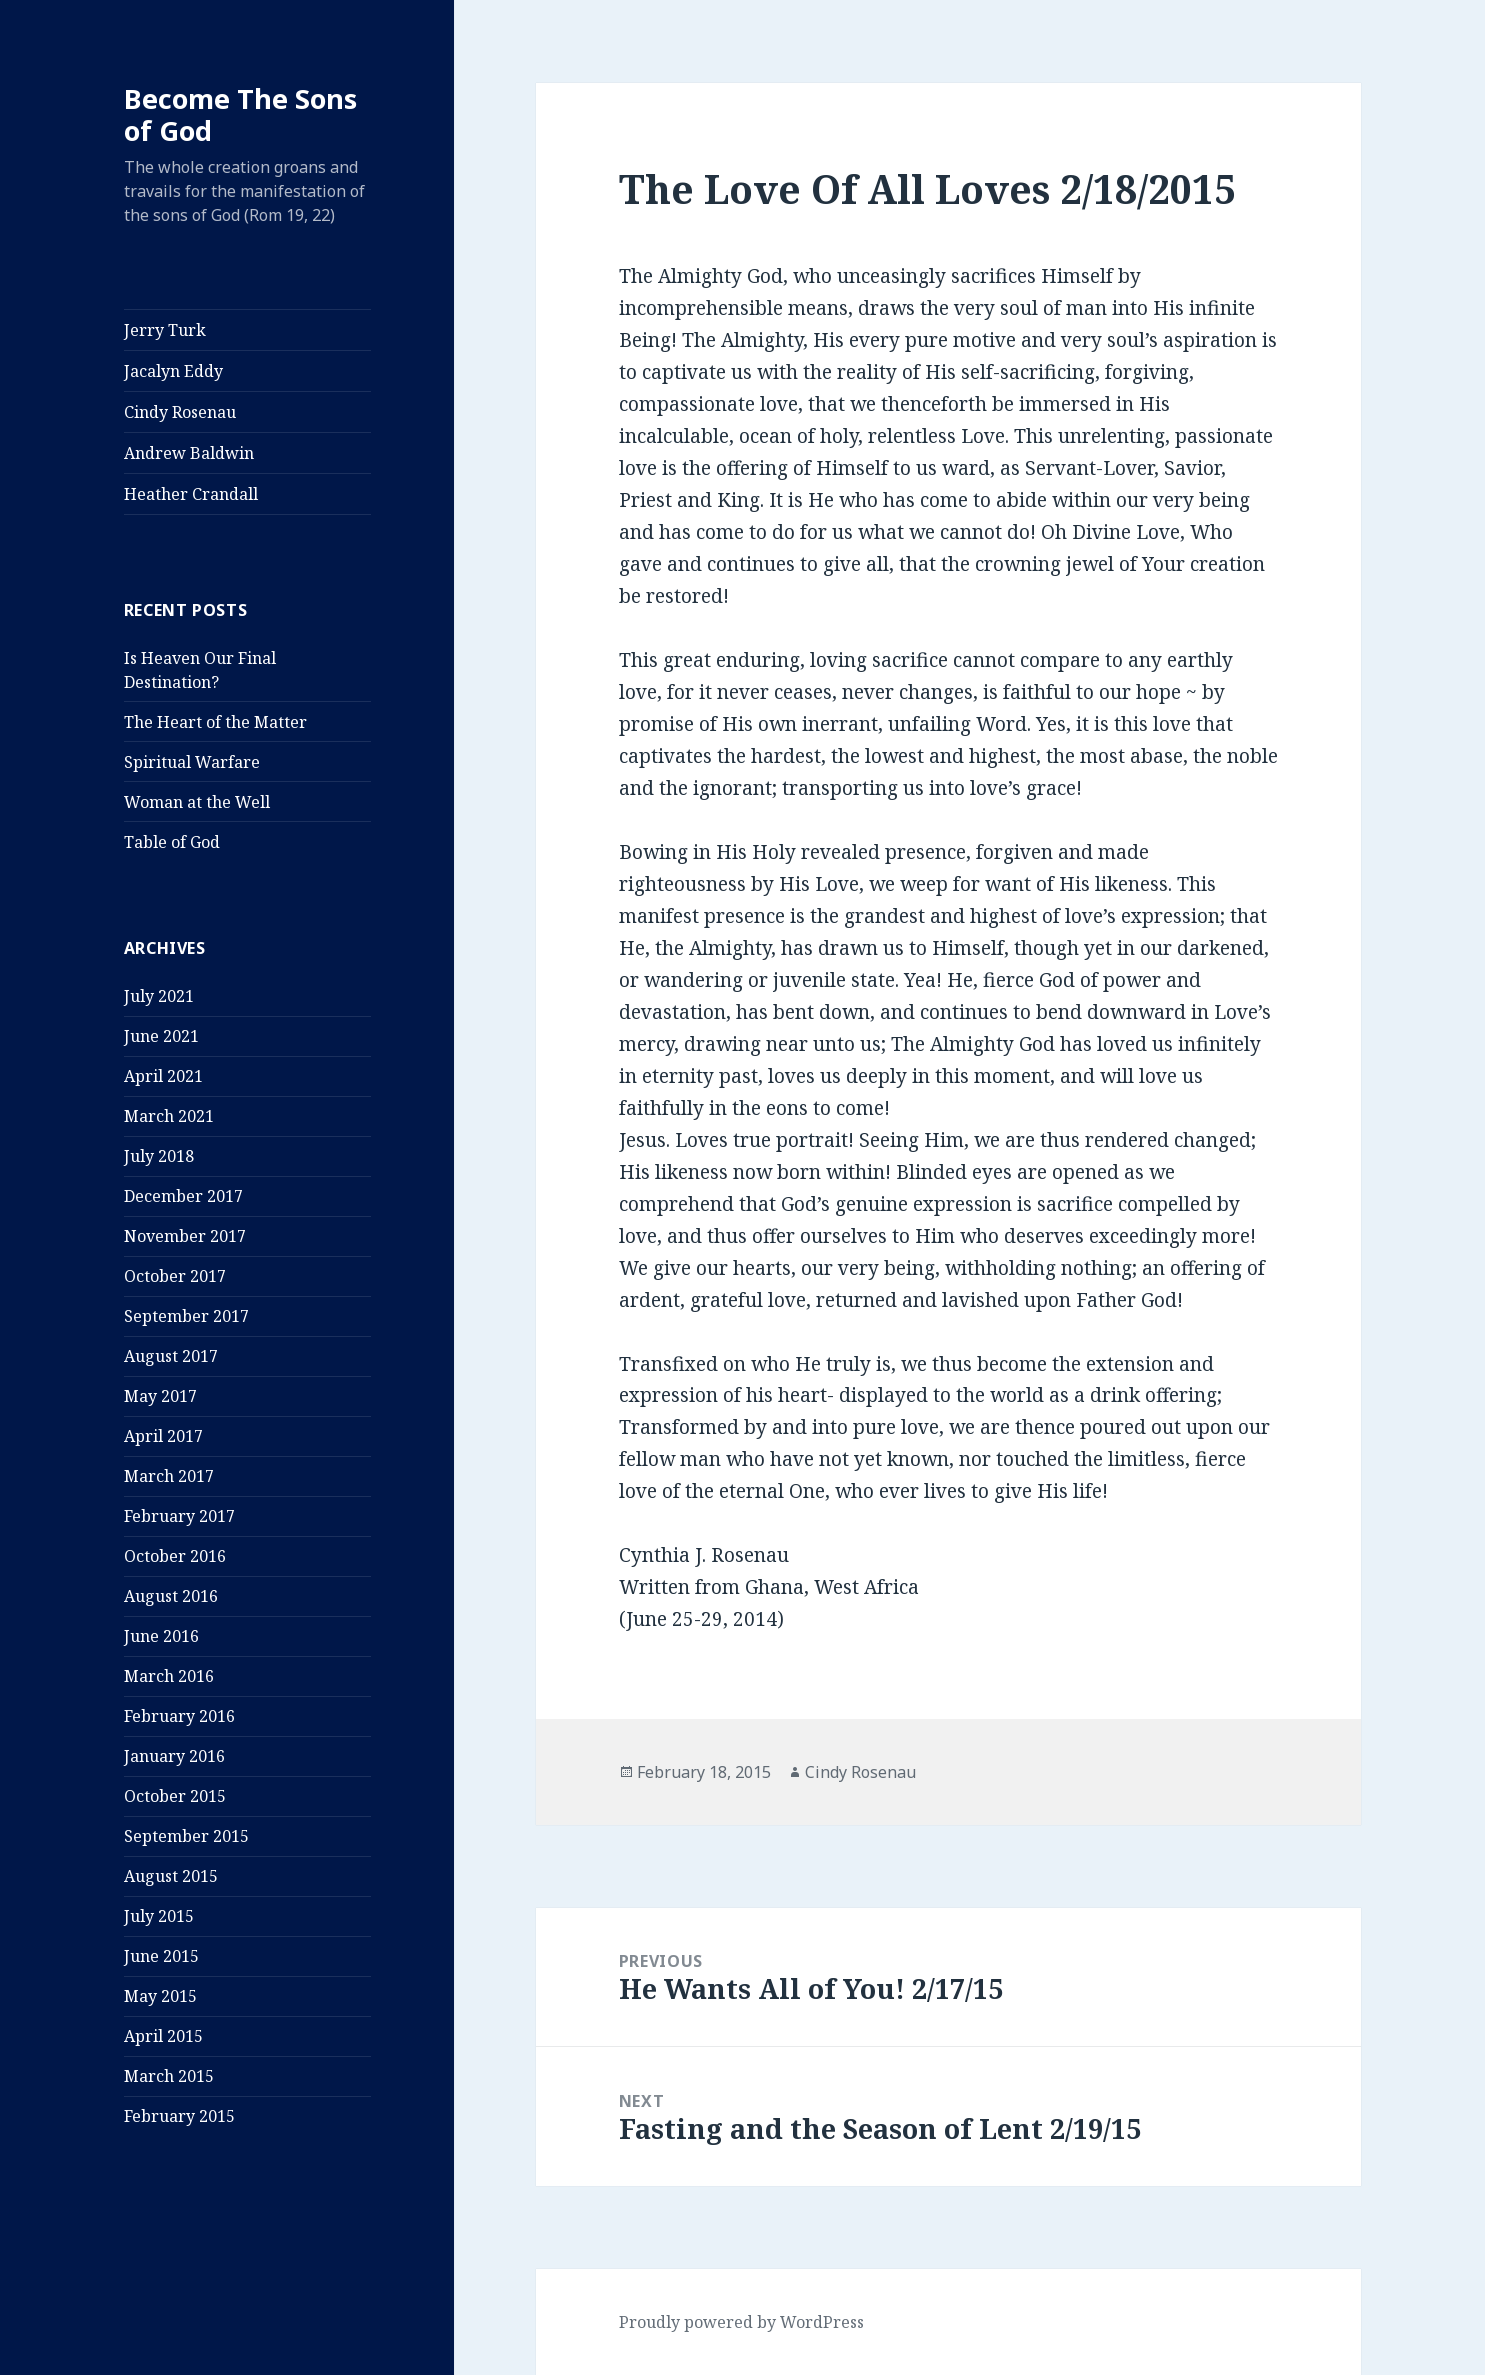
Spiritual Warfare (192, 762)
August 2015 (171, 1876)
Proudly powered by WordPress (741, 2322)
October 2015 (175, 1796)
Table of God (172, 842)
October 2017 (175, 1276)
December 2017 (183, 1196)
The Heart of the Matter (215, 722)
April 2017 (163, 1436)
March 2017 (169, 1476)
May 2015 (160, 1996)
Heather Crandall (191, 494)
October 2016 (175, 1556)
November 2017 (185, 1236)
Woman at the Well (197, 802)
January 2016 (174, 1756)
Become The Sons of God (240, 114)
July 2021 (159, 996)
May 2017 (160, 1396)
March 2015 (169, 2076)
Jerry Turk (165, 330)
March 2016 (169, 1676)
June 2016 (161, 1636)
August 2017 (171, 1356)
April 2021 (163, 1076)
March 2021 (169, 1116)
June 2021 (161, 1036)
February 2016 (179, 1716)
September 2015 (186, 1836)
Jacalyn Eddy (173, 371)
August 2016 (171, 1596)
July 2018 (159, 1156)
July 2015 (159, 1916)
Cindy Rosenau (180, 412)
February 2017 (179, 1516)
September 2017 (186, 1316)
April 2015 (163, 2036)
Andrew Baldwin (189, 453)
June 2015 (161, 1956)
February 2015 (179, 2116)
